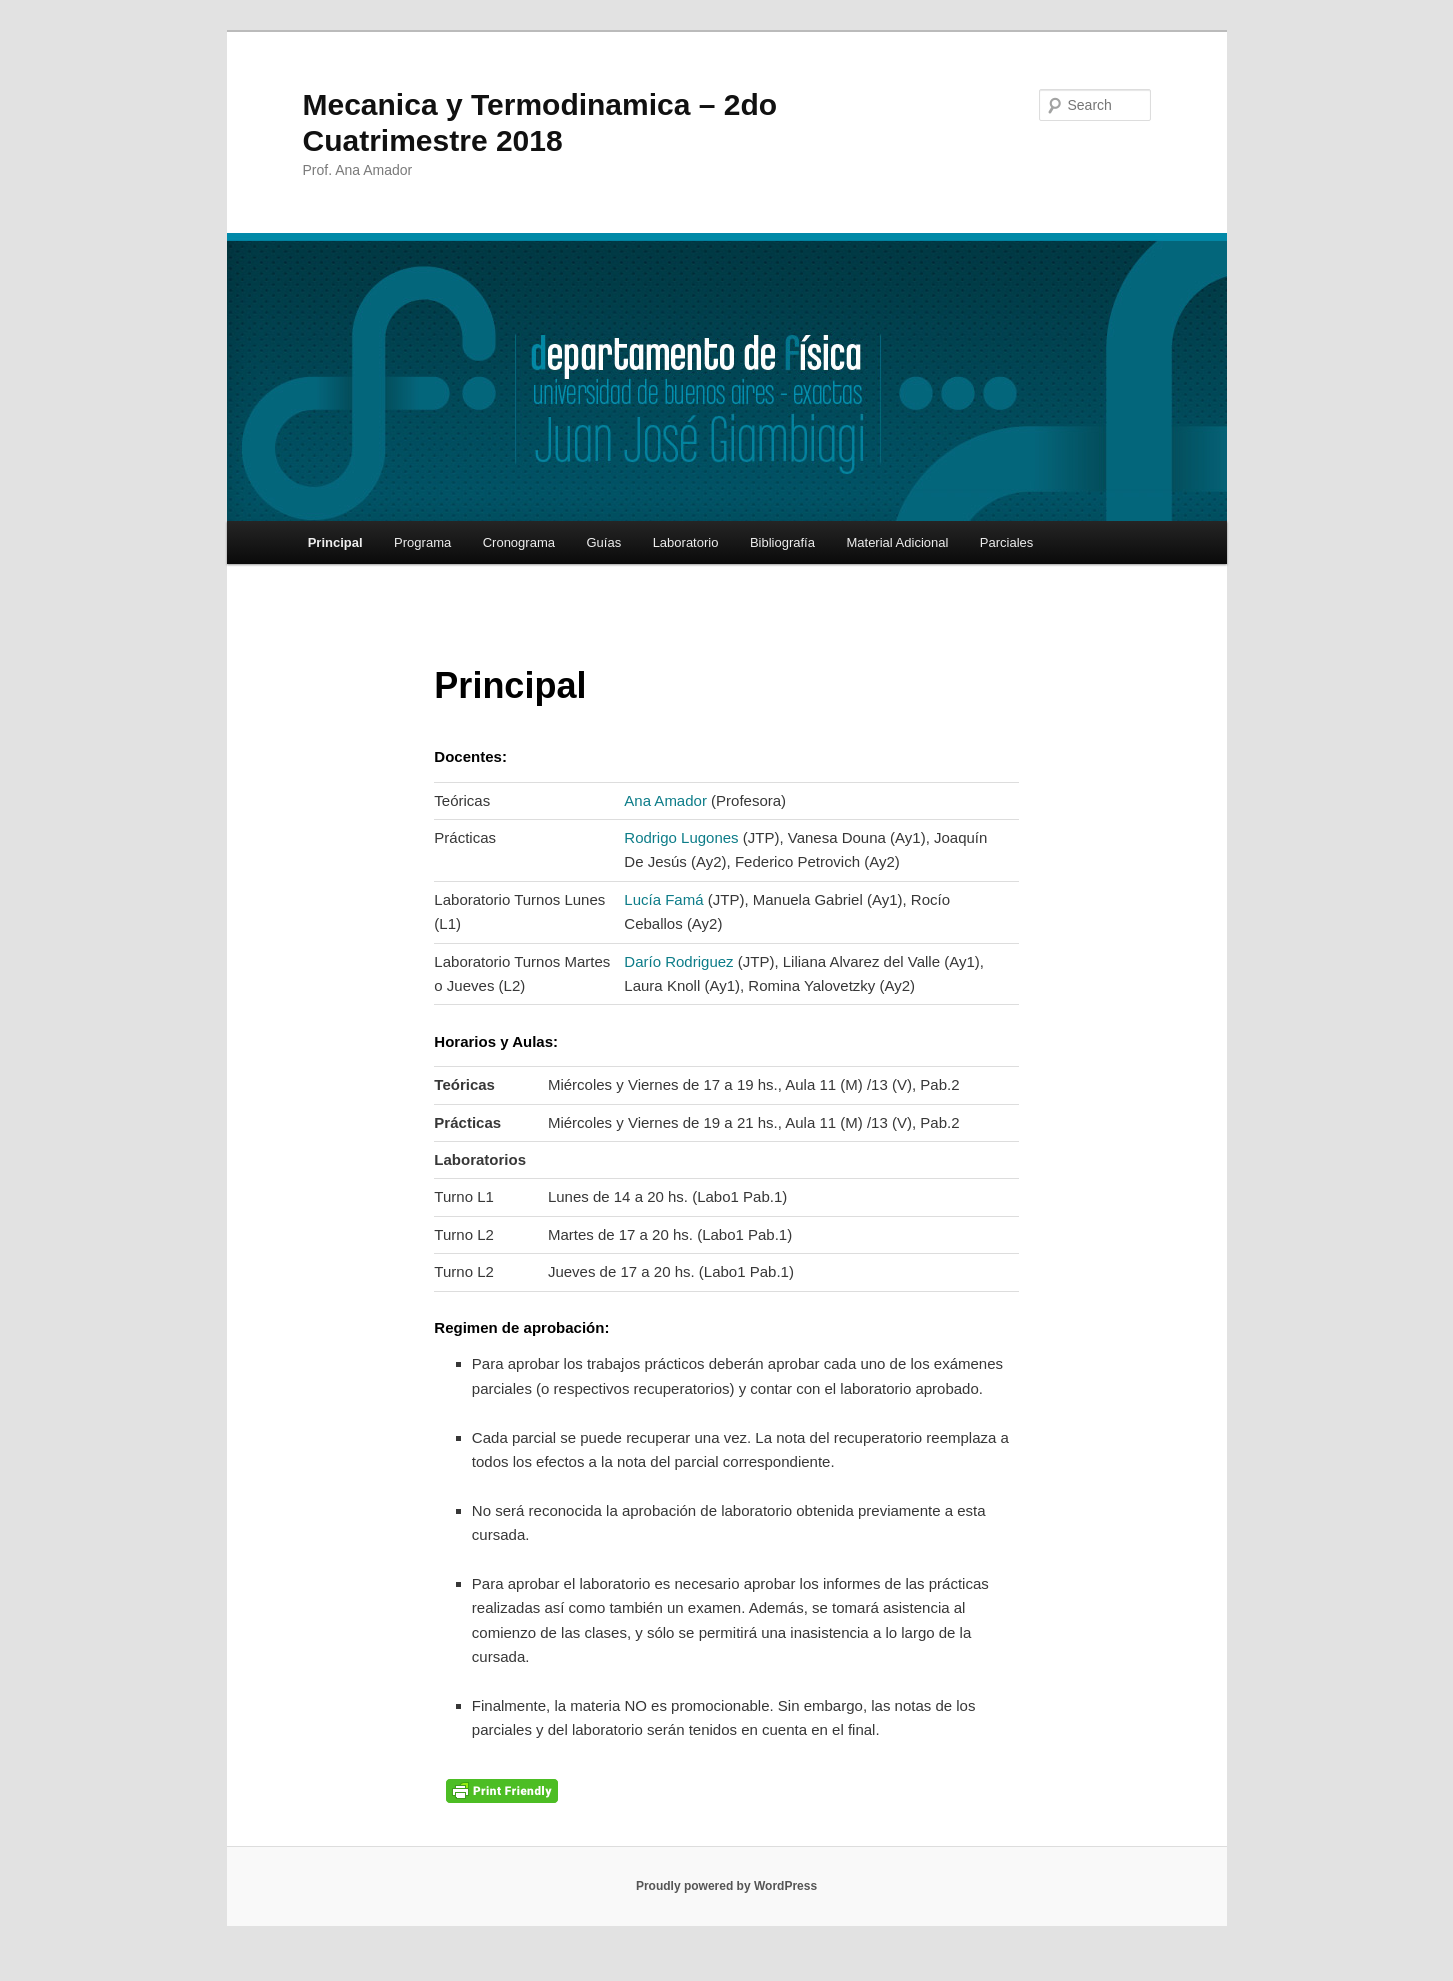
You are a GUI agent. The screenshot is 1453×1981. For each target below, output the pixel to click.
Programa (422, 542)
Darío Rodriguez (678, 961)
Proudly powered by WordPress (726, 1886)
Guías (603, 542)
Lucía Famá (663, 899)
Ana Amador (665, 800)
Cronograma (519, 542)
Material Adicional (897, 542)
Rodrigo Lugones (681, 837)
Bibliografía (782, 542)
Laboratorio (686, 542)
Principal (335, 542)
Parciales (1006, 542)
